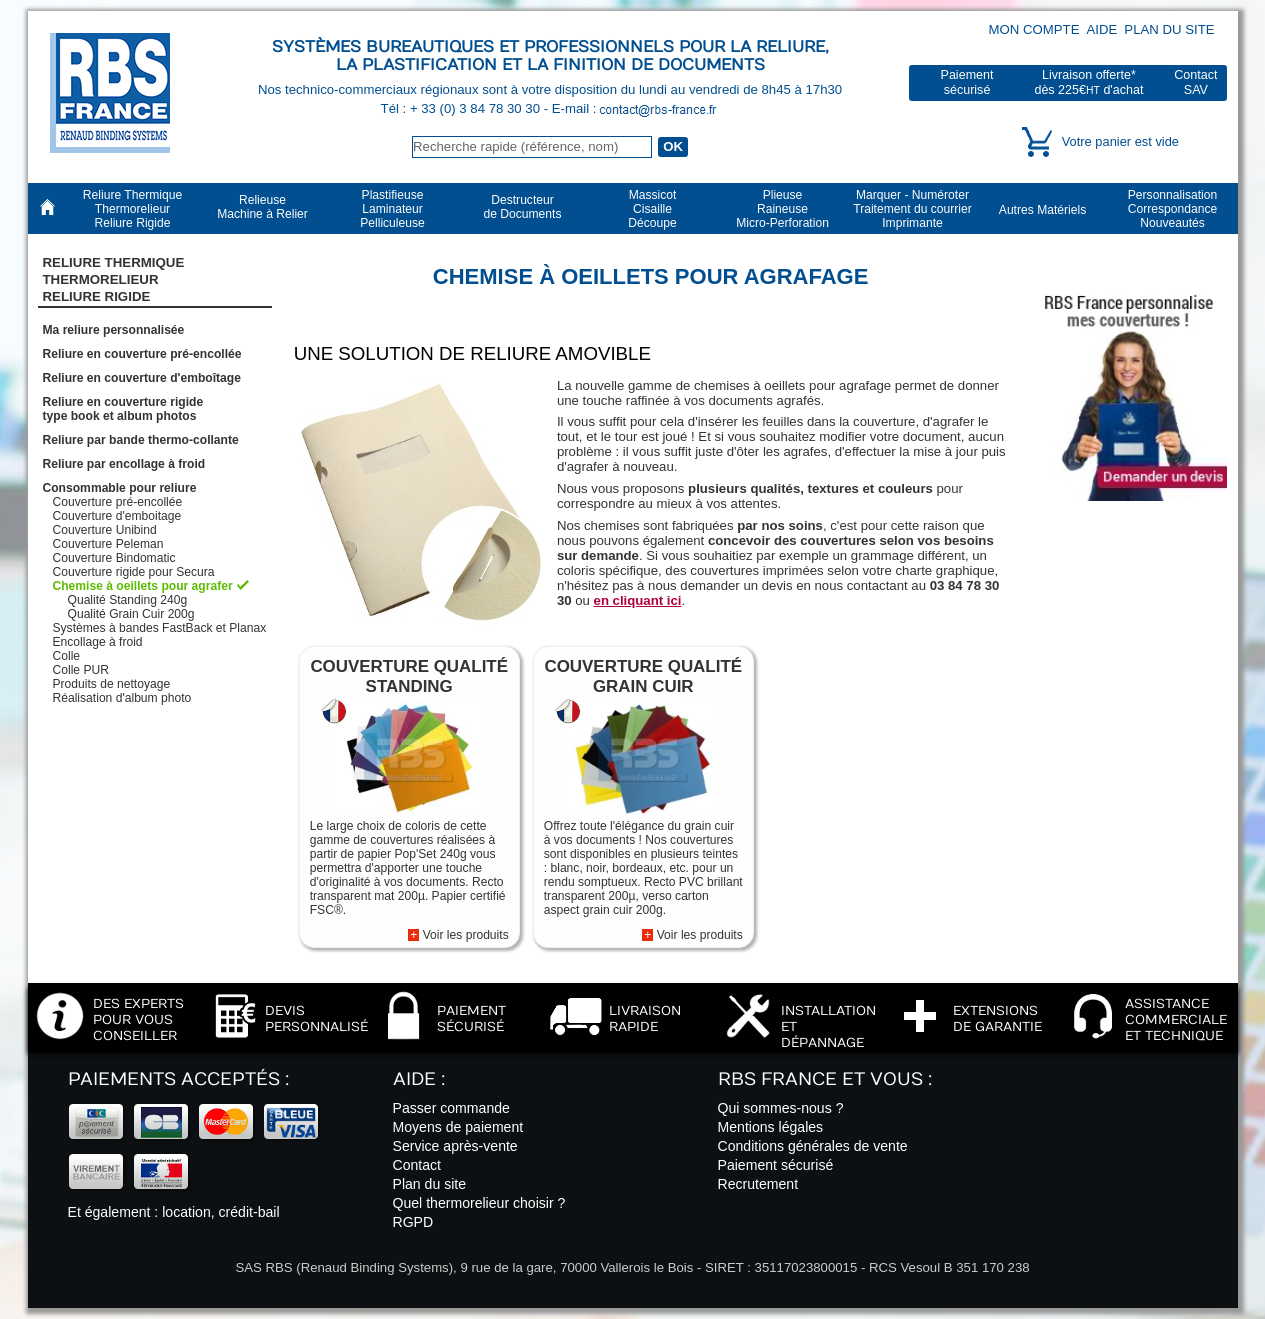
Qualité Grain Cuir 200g (131, 614)
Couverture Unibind (105, 530)
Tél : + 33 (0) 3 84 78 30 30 (462, 108)
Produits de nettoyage (112, 684)
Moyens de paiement (458, 1127)
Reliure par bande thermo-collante (141, 440)
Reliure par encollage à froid (124, 464)
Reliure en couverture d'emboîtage (142, 378)
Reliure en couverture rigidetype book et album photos (123, 409)
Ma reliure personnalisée (114, 330)
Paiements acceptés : (178, 1079)
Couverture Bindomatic (114, 558)
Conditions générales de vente (813, 1146)
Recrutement (758, 1184)
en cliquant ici (638, 600)
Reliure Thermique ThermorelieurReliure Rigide (114, 280)
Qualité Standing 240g (128, 600)
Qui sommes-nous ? (781, 1108)
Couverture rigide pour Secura (134, 572)
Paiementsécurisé (967, 82)
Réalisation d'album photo (122, 698)
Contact (417, 1165)
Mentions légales (771, 1127)
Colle (67, 656)
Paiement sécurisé (776, 1165)
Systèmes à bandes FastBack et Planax (160, 628)
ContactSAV (1195, 82)
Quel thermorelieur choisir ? (479, 1203)
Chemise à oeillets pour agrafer (143, 586)
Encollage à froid (98, 642)
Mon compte (1034, 29)
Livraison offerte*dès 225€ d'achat (1088, 82)
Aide (1102, 29)
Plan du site (1169, 29)
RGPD (413, 1222)
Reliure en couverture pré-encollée (142, 354)
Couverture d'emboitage (117, 516)
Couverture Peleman (108, 544)
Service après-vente (455, 1146)
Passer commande (451, 1108)
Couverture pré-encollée (118, 502)
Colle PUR (81, 670)
